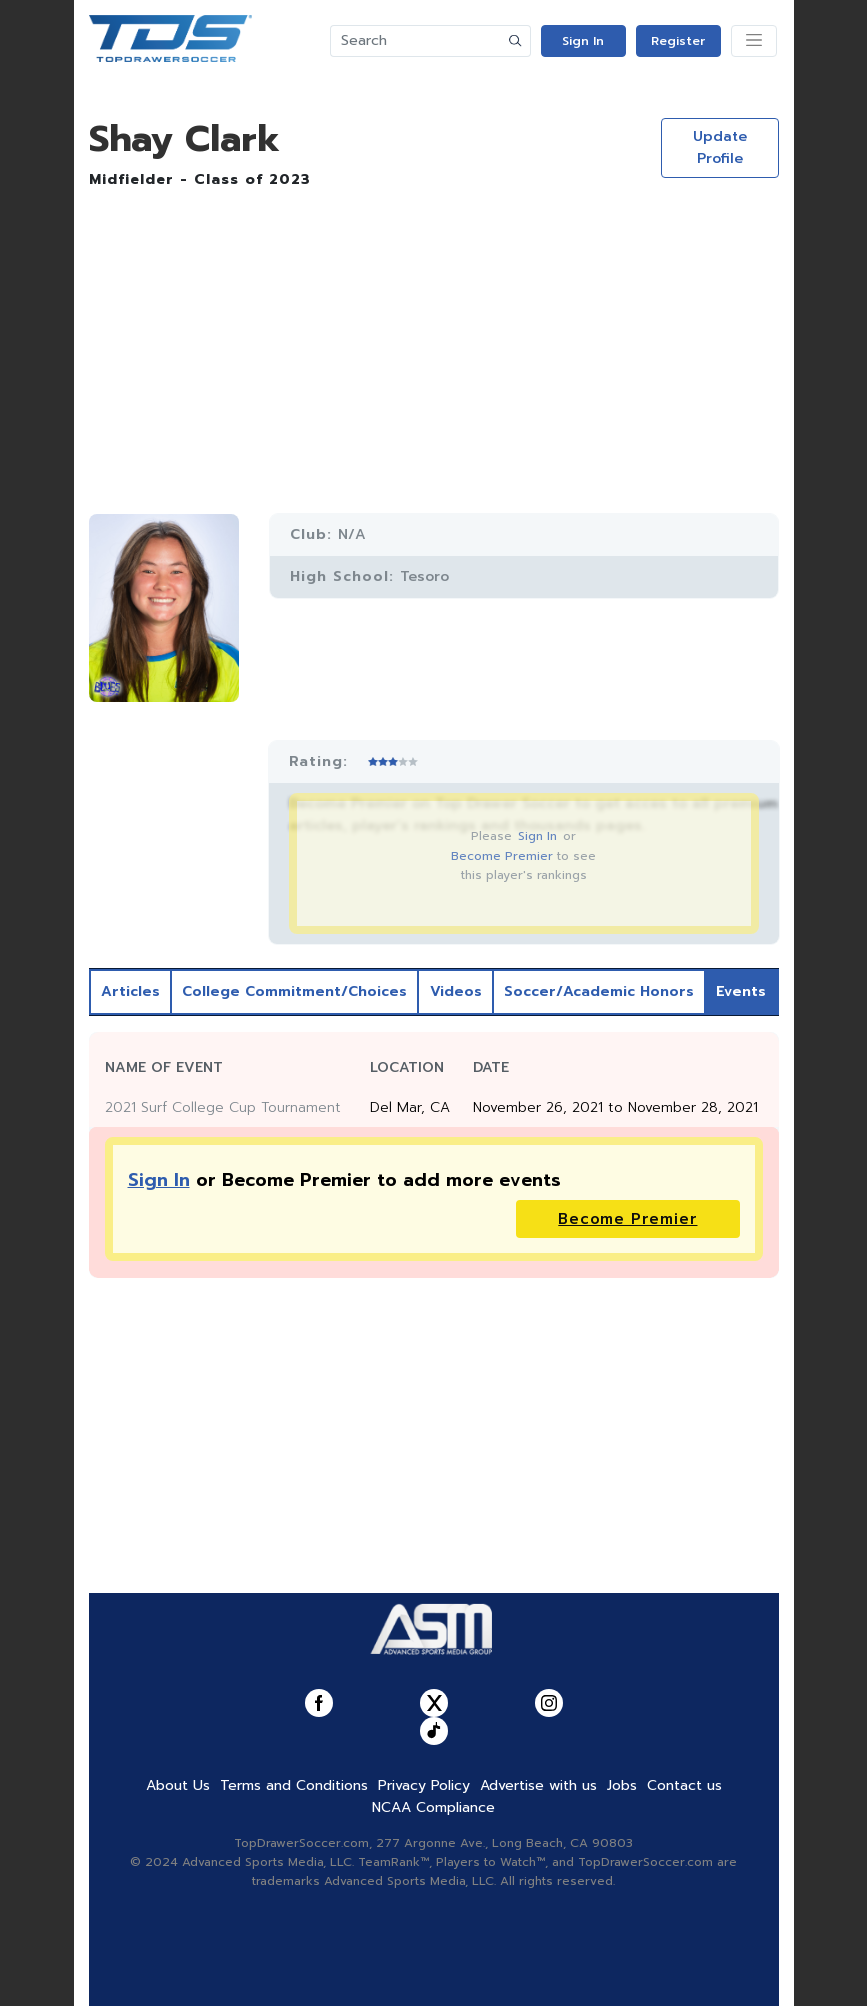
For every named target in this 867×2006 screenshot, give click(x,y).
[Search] (416, 41)
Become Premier (502, 856)
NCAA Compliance (433, 1807)
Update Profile (720, 147)
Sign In (583, 41)
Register (678, 41)
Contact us (684, 1785)
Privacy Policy (424, 1785)
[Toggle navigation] (754, 41)
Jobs (622, 1785)
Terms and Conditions (294, 1785)
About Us (178, 1785)
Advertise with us (538, 1785)
